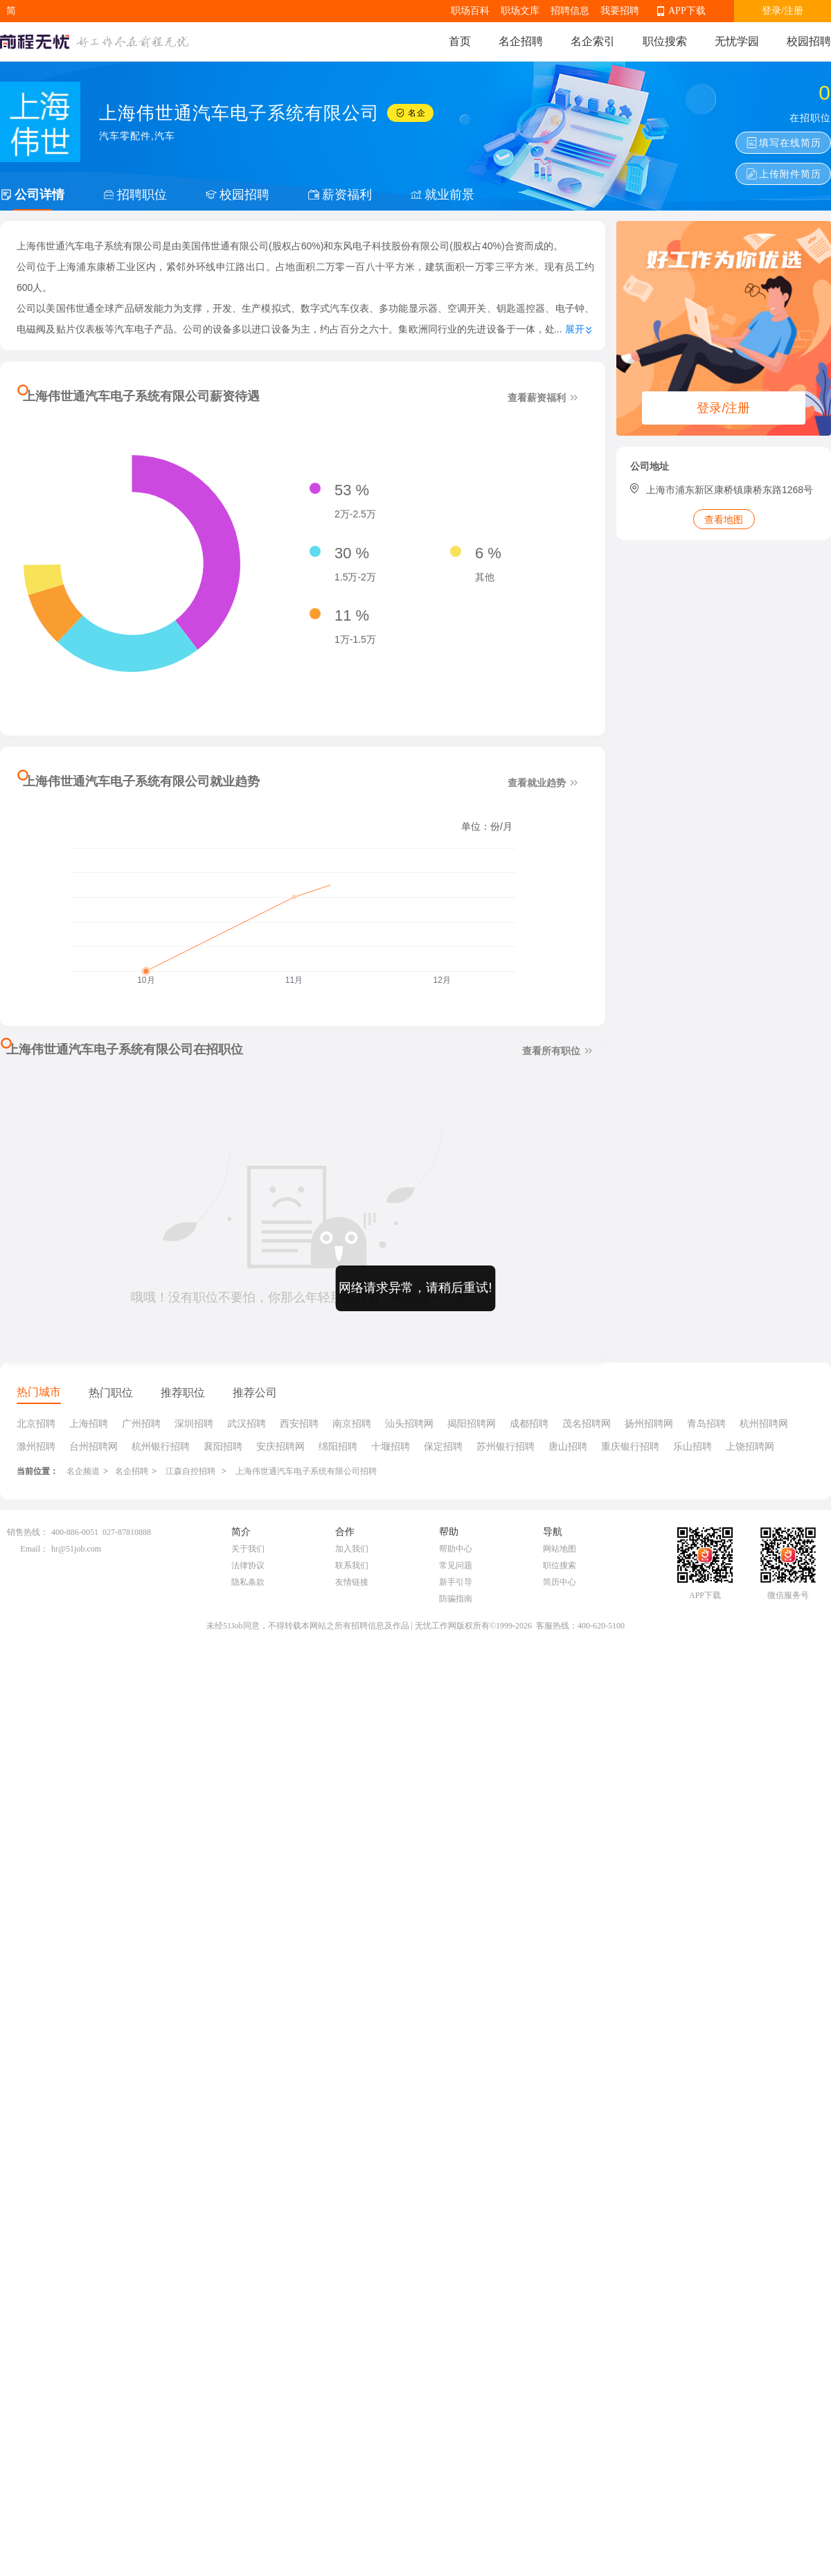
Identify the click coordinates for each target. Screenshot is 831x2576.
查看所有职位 (558, 1050)
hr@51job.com (76, 1549)
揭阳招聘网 (471, 1423)
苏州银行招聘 (505, 1446)
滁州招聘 (36, 1446)
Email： (34, 1549)
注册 (793, 11)
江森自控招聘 (190, 1471)
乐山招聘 (692, 1446)
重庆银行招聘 (630, 1446)
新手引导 (455, 1582)
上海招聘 (88, 1423)
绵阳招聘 (338, 1446)
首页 (460, 41)
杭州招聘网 (764, 1423)
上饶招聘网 (750, 1446)
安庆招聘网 (280, 1446)
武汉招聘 (246, 1423)
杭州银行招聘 (161, 1446)
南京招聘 (351, 1423)
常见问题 (455, 1565)
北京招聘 (36, 1423)
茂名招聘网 (586, 1423)
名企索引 (593, 41)
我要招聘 (619, 11)
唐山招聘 (567, 1446)
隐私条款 (248, 1582)
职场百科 (470, 11)
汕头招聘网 (409, 1423)
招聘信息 (570, 11)
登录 (771, 11)
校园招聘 (809, 41)
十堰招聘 (390, 1446)
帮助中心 (455, 1549)
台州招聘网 (93, 1446)
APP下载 (687, 11)
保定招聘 (443, 1446)
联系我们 (351, 1565)
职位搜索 (665, 41)
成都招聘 (529, 1423)
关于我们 (248, 1549)
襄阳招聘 (223, 1446)
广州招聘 (141, 1423)
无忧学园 (737, 41)
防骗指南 (455, 1599)
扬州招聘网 (649, 1423)
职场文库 (520, 11)
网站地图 (559, 1549)
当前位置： (37, 1471)
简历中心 (559, 1582)
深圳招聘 (194, 1423)
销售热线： (27, 1532)
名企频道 (83, 1471)
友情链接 (351, 1582)
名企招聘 (521, 41)
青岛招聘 (706, 1423)
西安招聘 (299, 1423)
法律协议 (248, 1565)
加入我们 (351, 1549)
